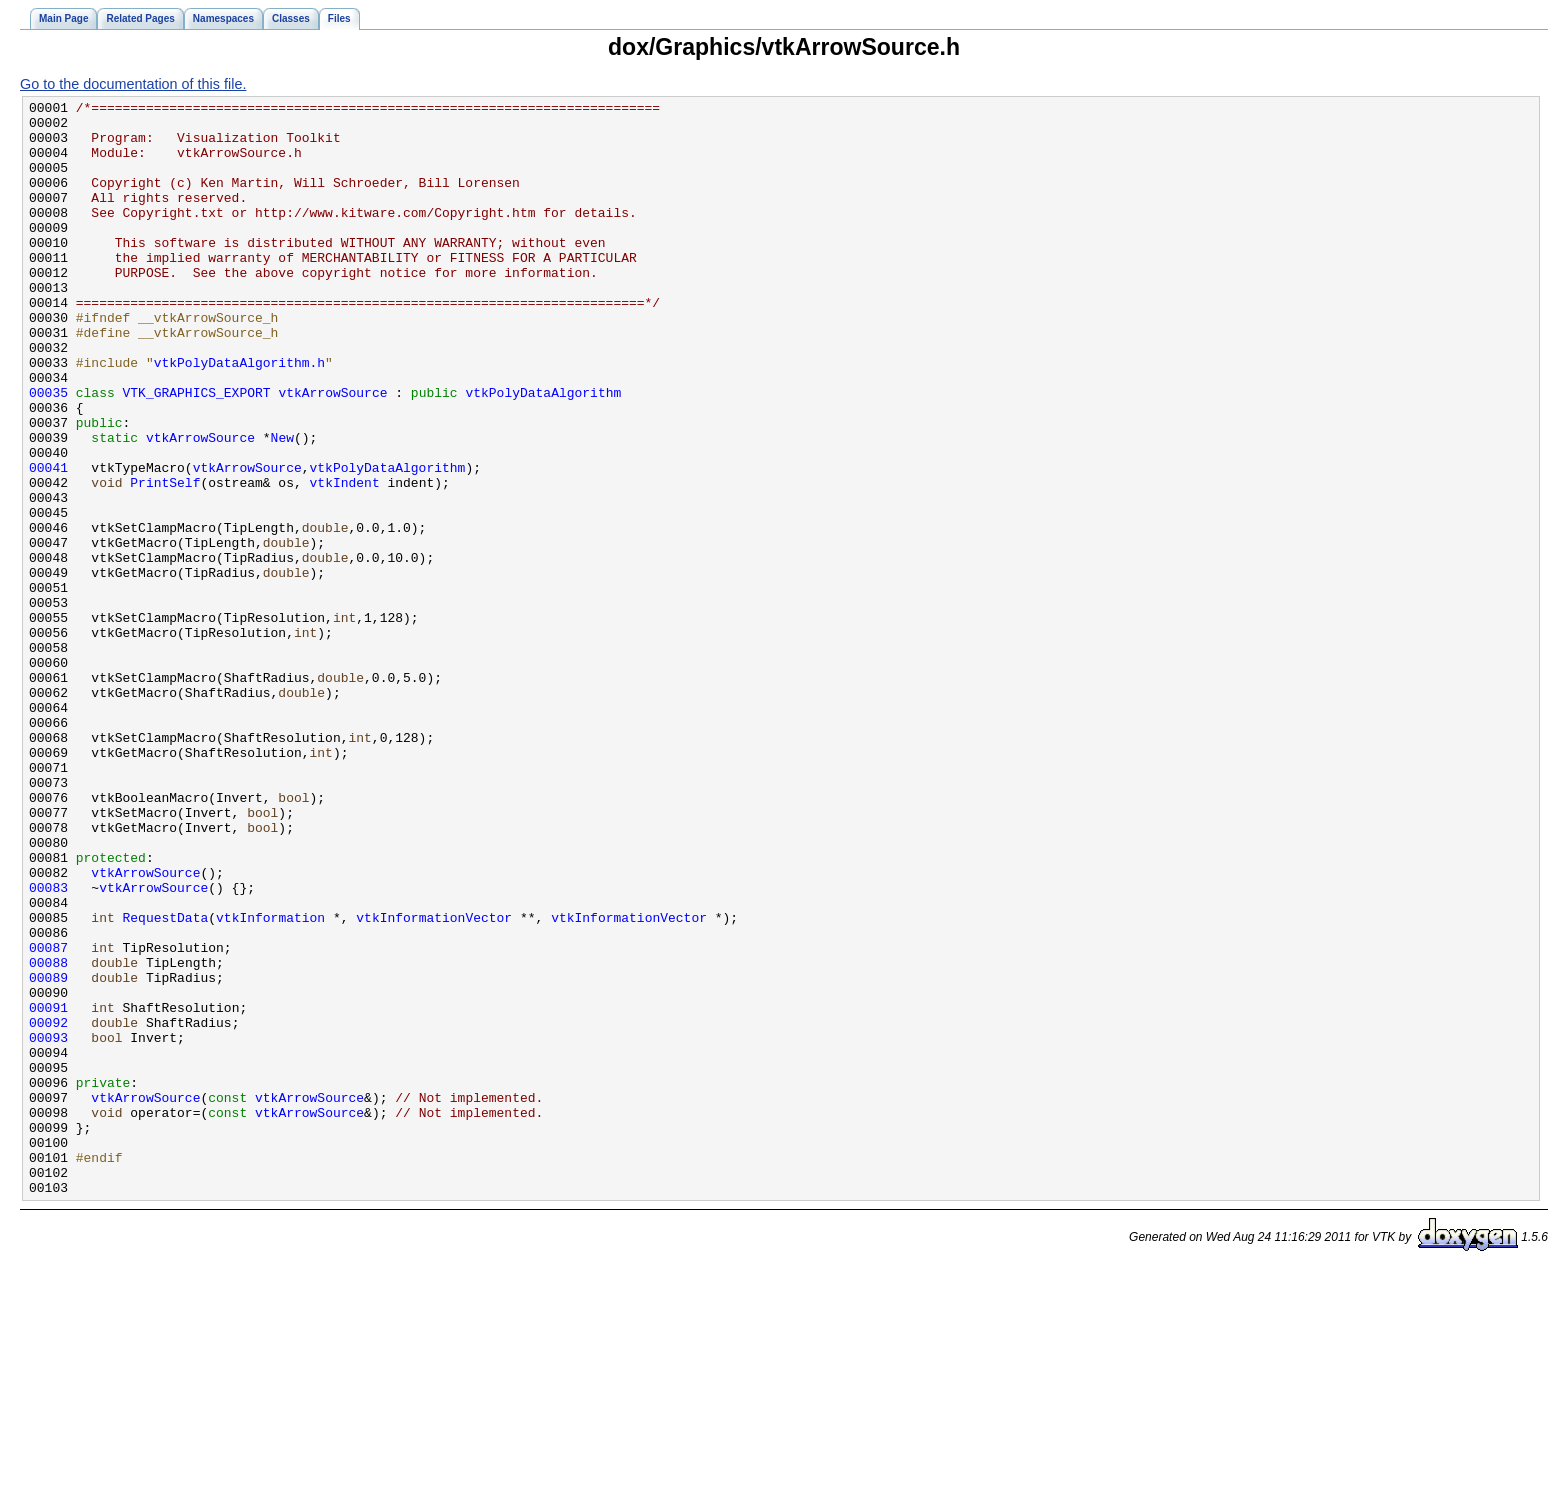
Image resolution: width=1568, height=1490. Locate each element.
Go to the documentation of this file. (133, 84)
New (282, 506)
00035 (48, 452)
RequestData (166, 1082)
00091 (48, 1190)
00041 (48, 542)
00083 (48, 1046)
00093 (48, 1226)
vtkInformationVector (434, 1082)
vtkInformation (270, 1082)
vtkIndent (345, 560)
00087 (48, 1118)
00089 (48, 1154)
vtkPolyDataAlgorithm (543, 452)
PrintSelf (165, 560)
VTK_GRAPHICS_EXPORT (197, 452)
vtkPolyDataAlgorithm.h (239, 416)
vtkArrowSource (332, 452)
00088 (48, 1136)
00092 (48, 1208)
